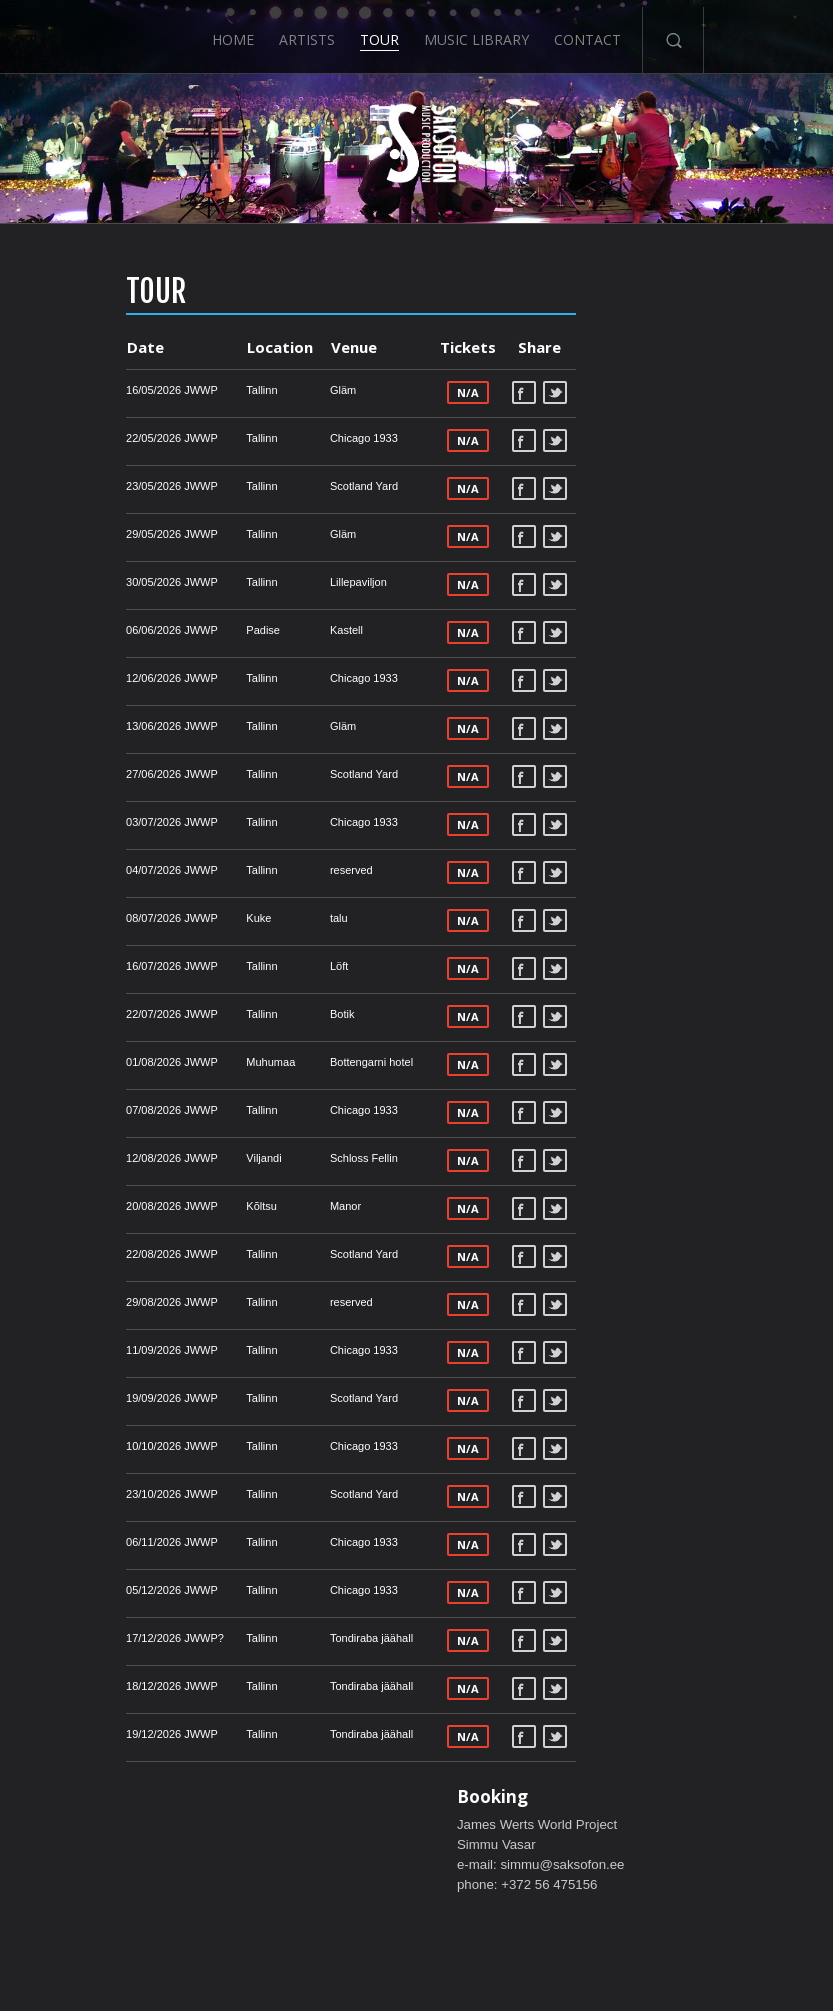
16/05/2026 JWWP (94, 390)
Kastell (267, 630)
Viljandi (185, 1158)
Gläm (264, 390)
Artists (306, 32)
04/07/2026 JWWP (94, 870)
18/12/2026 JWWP (94, 1686)
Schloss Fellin (285, 1158)
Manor (266, 1206)
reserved (272, 870)
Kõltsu (183, 1206)
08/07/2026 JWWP (94, 918)
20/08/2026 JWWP (94, 1206)
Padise (185, 630)
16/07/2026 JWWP (94, 966)
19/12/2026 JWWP (94, 1734)
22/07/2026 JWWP (94, 1014)
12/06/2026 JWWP (94, 678)
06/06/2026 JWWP (94, 630)
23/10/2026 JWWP (94, 1494)
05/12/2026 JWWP (94, 1590)
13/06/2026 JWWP (94, 726)
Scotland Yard (285, 486)
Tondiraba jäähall (292, 1638)
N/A (389, 392)
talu (260, 918)
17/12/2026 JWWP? (97, 1638)
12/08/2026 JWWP (94, 1158)
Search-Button (675, 33)
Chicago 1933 (285, 438)
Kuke (180, 918)
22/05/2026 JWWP (94, 438)
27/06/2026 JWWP (94, 774)
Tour (379, 32)
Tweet (477, 392)
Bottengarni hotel (292, 1062)
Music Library (477, 32)
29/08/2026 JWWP (94, 1302)
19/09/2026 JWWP (94, 1398)
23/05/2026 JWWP (94, 486)
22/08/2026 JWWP (94, 1254)
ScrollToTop (416, 1837)
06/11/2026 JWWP (94, 1542)
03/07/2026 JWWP (94, 822)
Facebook (446, 392)
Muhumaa (192, 1062)
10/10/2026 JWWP (94, 1446)
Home (231, 32)
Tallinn (183, 390)
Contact (589, 32)
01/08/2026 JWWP (94, 1062)
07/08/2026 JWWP (94, 1110)
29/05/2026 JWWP (94, 534)
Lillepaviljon (279, 582)
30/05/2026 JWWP (94, 582)
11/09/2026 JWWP (94, 1350)
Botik (263, 1014)
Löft (260, 966)
